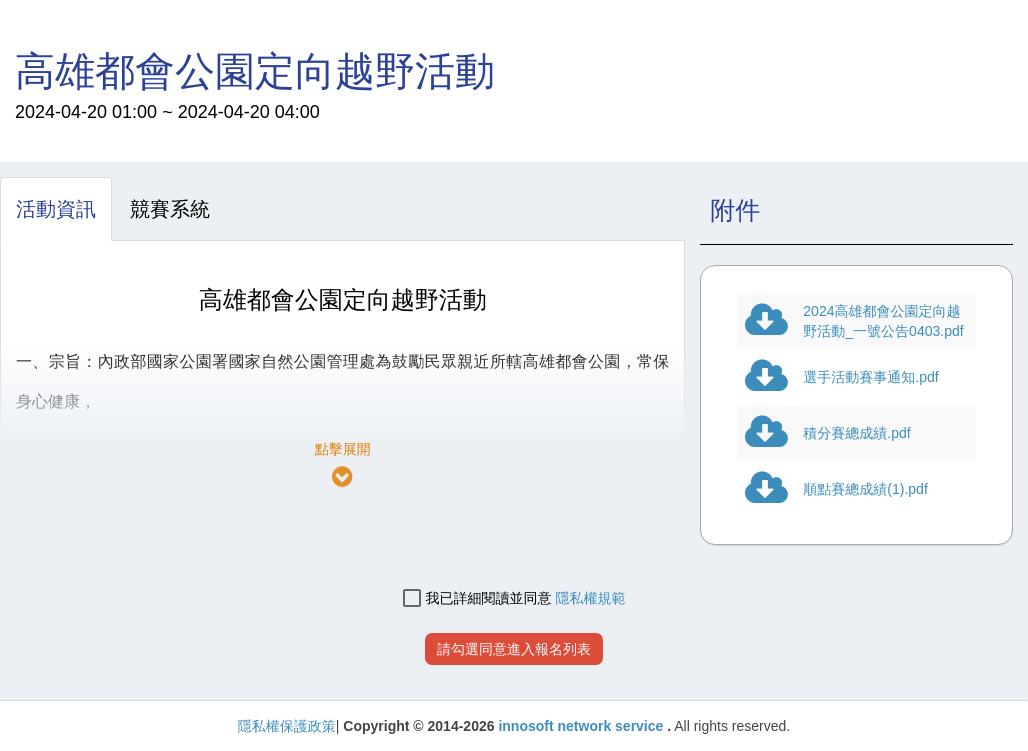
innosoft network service (582, 726)
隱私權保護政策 (287, 726)
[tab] (56, 209)
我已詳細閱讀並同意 (477, 598)
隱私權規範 (590, 598)
